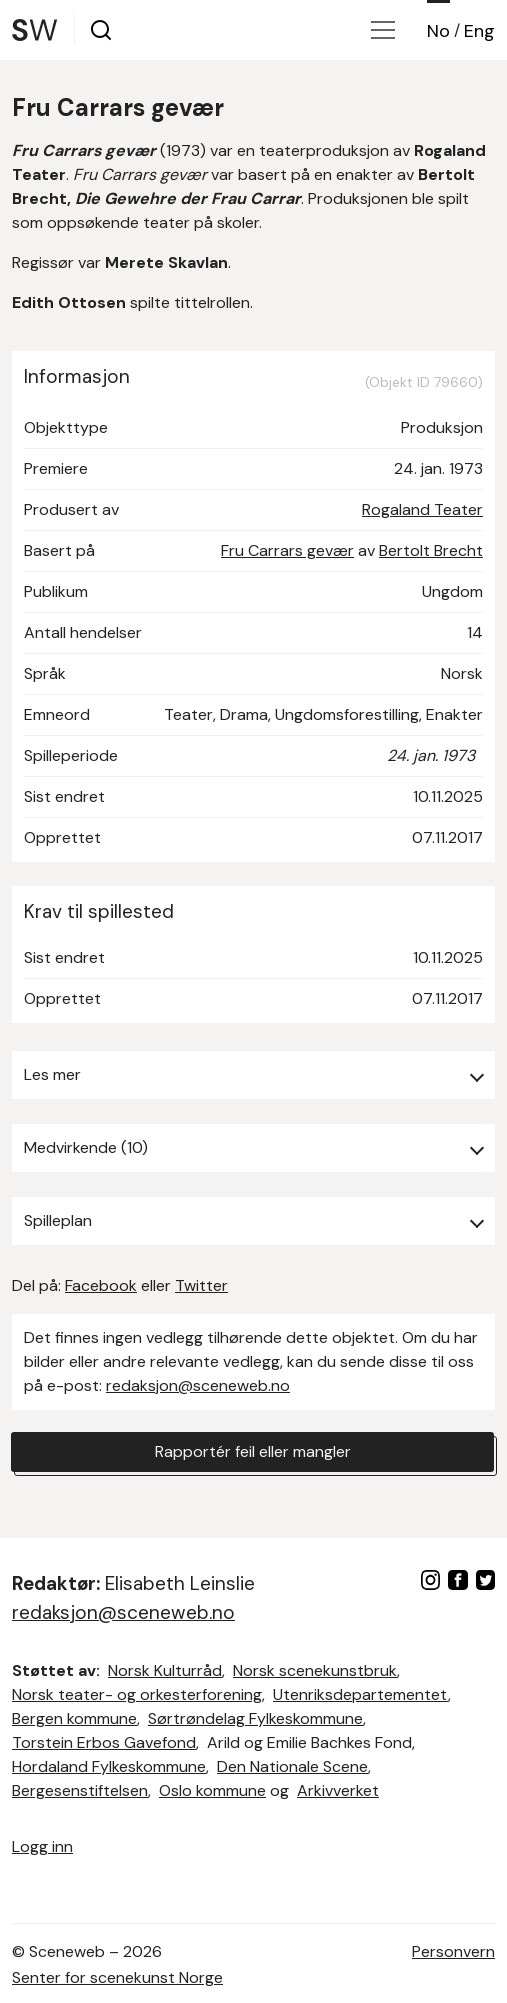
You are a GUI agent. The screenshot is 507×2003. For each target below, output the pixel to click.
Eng (479, 31)
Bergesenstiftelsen (80, 1790)
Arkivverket (338, 1790)
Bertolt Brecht (431, 550)
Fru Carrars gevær (287, 550)
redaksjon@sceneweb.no (198, 1385)
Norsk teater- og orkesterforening (137, 1694)
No (438, 31)
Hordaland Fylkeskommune (109, 1766)
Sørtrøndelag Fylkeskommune (255, 1718)
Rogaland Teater (422, 509)
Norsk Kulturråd (165, 1670)
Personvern (453, 1951)
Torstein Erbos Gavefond (104, 1742)
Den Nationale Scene (292, 1766)
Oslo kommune (212, 1790)
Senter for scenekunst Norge (117, 1977)
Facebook (101, 1285)
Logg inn (42, 1846)
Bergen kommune (74, 1718)
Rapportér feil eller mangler (253, 1451)
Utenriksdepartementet (360, 1694)
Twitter (201, 1285)
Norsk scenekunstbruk (315, 1670)
